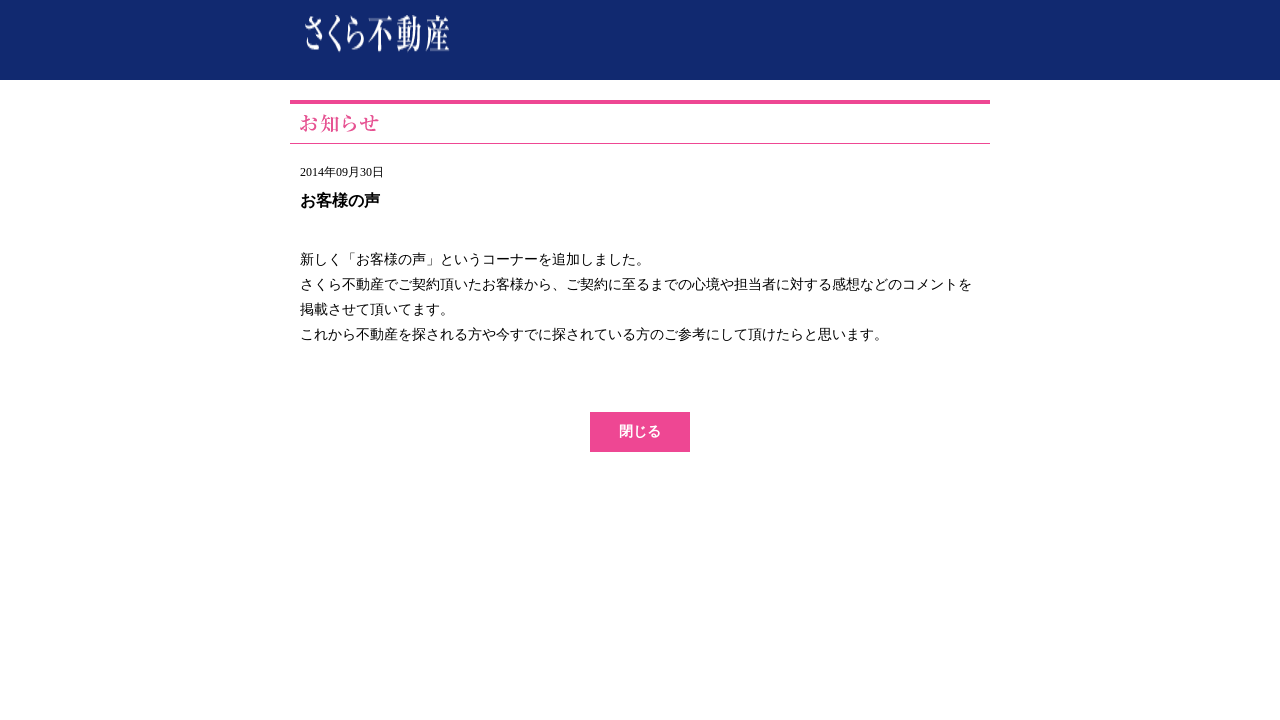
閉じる (640, 431)
